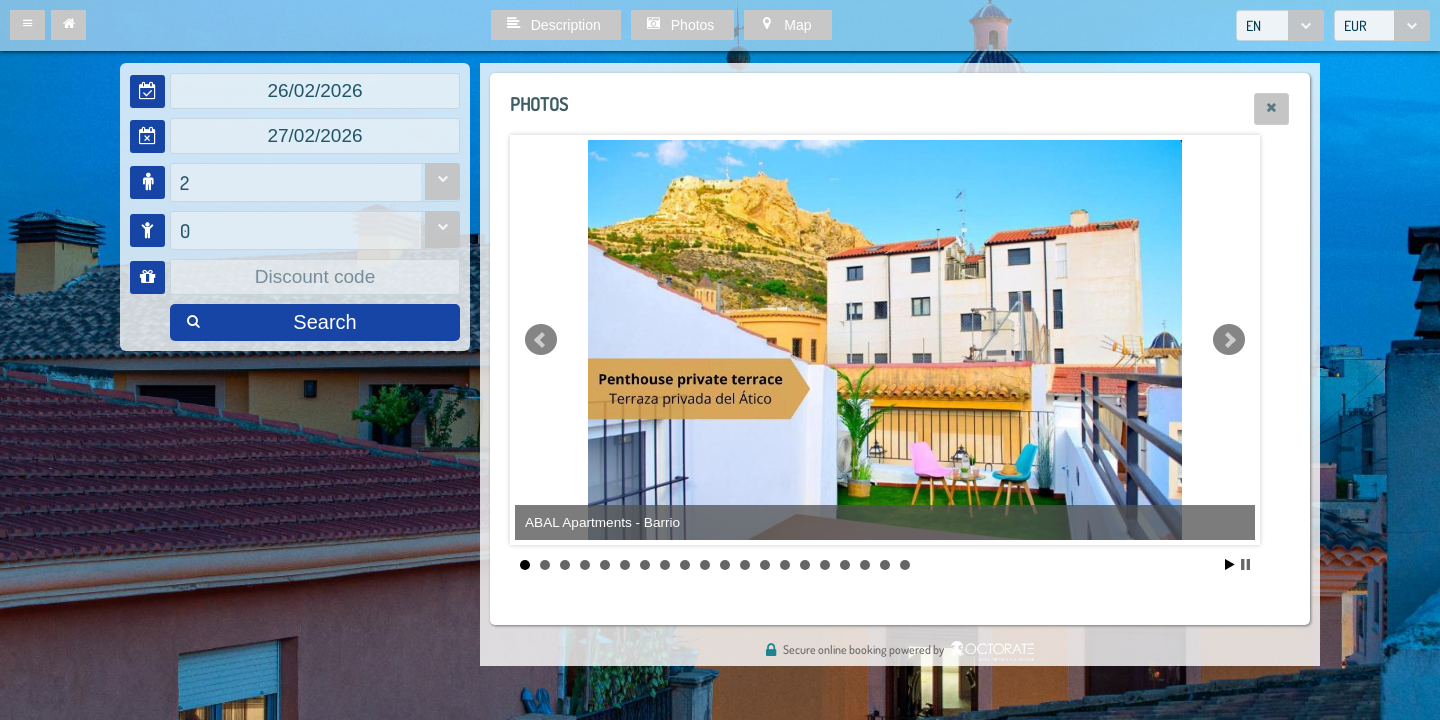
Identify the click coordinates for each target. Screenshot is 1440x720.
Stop (1245, 564)
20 (905, 565)
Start (1230, 564)
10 (705, 565)
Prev (541, 340)
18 (865, 565)
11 (725, 565)
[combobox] (1280, 25)
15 (805, 565)
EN (1253, 25)
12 (745, 565)
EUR (1355, 25)
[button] (27, 25)
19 (885, 565)
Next (1229, 340)
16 (825, 565)
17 (845, 565)
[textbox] (315, 91)
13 (765, 565)
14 (785, 565)
